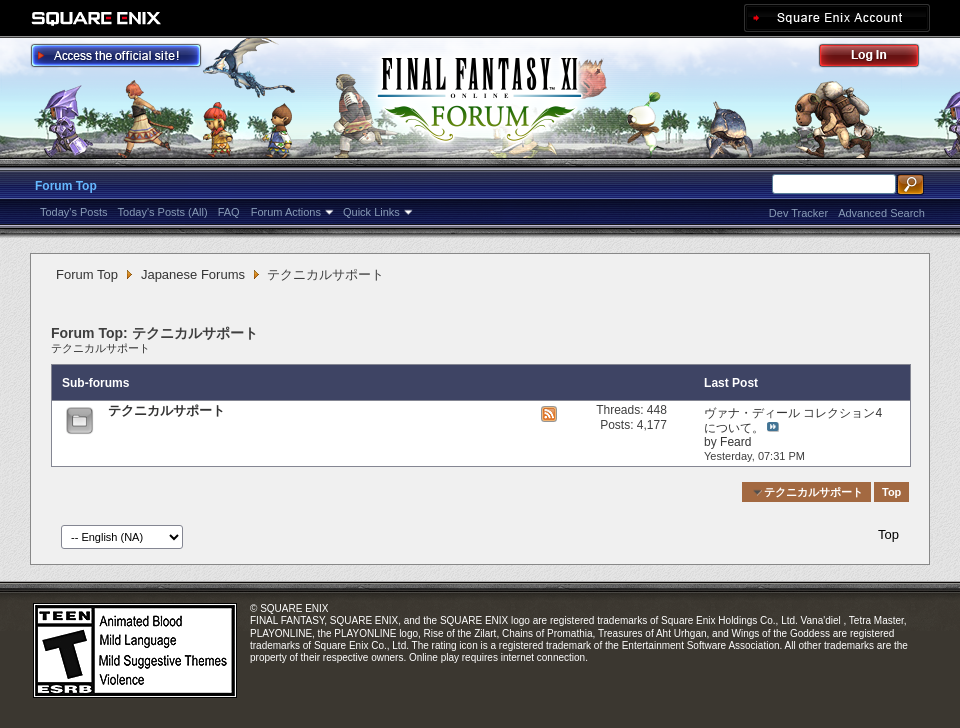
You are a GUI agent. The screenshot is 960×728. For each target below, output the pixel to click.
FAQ (229, 212)
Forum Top (66, 186)
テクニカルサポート (100, 348)
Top (891, 492)
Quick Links (371, 212)
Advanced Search (881, 213)
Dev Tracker (798, 213)
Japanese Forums (193, 274)
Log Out (879, 58)
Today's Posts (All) (163, 212)
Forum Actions (286, 212)
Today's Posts (74, 212)
